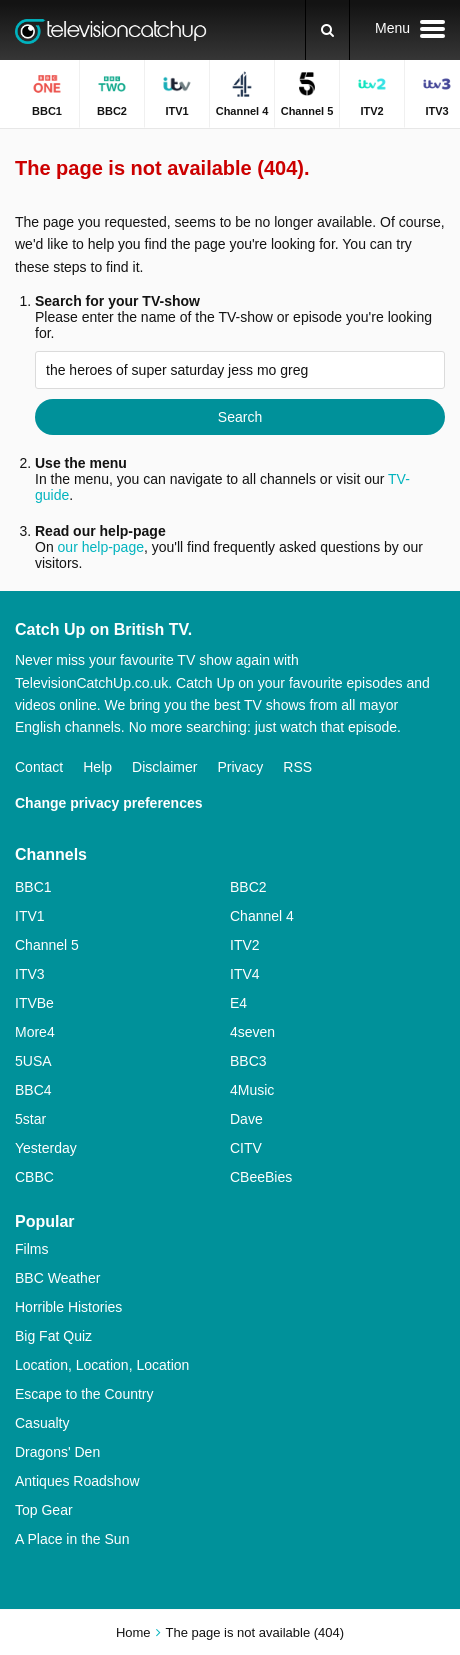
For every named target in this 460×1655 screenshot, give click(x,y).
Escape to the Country (84, 1394)
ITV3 (30, 974)
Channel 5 (47, 945)
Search (240, 417)
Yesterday (46, 1148)
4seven (252, 1032)
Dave (246, 1119)
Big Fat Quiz (53, 1336)
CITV (246, 1148)
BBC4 (33, 1090)
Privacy (240, 767)
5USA (33, 1061)
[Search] (327, 30)
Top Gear (44, 1510)
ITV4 (245, 974)
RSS (297, 767)
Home (133, 1632)
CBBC (34, 1177)
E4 (238, 1003)
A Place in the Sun (72, 1539)
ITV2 (245, 945)
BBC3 (248, 1061)
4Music (252, 1090)
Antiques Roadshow (77, 1481)
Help (97, 767)
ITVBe (34, 1003)
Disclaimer (164, 767)
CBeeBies (261, 1177)
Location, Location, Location (102, 1365)
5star (30, 1119)
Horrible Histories (68, 1307)
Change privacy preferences (109, 803)
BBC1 (33, 887)
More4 (35, 1032)
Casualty (42, 1423)
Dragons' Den (57, 1452)
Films (31, 1249)
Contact (39, 767)
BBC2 (248, 887)
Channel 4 (262, 916)
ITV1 (30, 916)
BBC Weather (57, 1278)
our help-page (101, 547)
